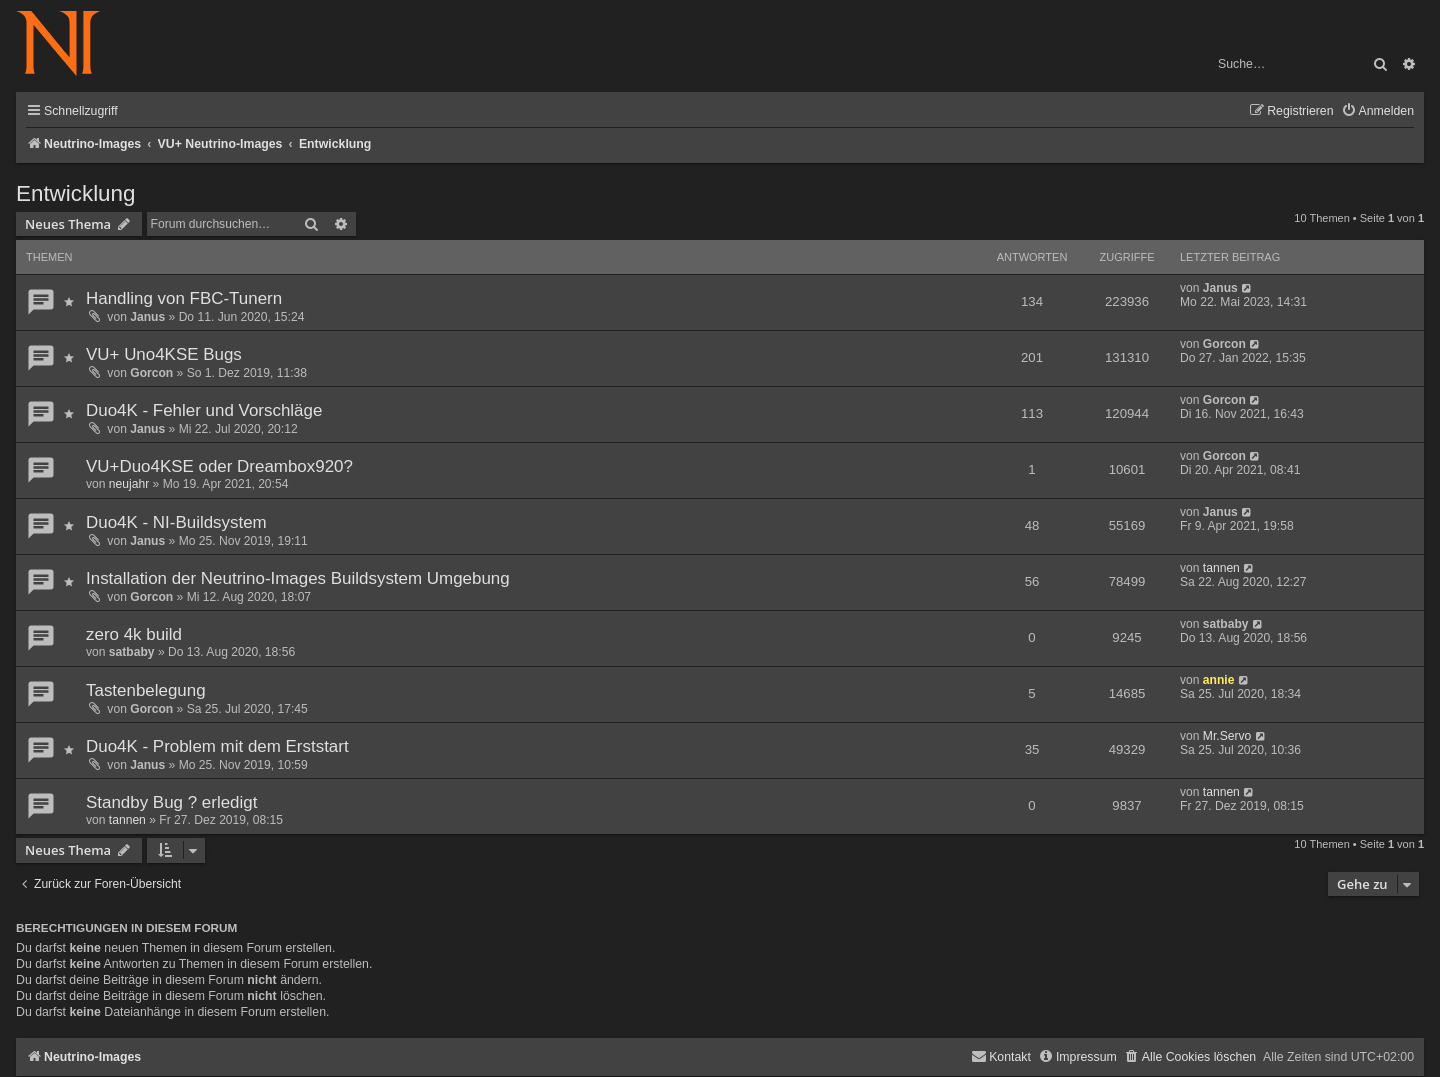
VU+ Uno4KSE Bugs (164, 354)
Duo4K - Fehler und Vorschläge (204, 410)
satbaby (132, 652)
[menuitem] (1377, 111)
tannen (1221, 568)
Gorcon (151, 373)
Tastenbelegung (146, 690)
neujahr (129, 484)
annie (1219, 680)
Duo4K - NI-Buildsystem (176, 522)
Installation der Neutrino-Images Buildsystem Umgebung (298, 578)
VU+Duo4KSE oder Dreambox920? (219, 466)
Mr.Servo (1227, 736)
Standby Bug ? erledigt (171, 802)
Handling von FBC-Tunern (184, 298)
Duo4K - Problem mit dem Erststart (217, 746)
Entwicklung (75, 193)
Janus (147, 317)
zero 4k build (134, 634)
